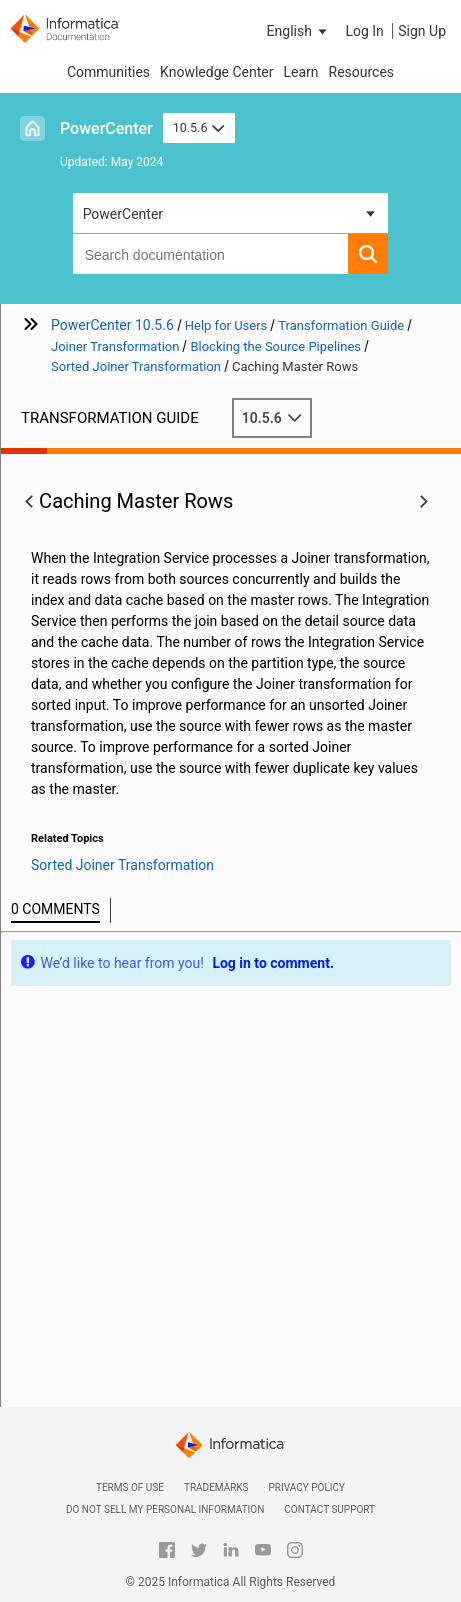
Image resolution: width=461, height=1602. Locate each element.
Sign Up (422, 31)
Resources (362, 72)
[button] (299, 31)
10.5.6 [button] (199, 127)
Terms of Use (130, 1487)
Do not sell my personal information (165, 1509)
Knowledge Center (216, 72)
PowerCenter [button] (123, 214)
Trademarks (216, 1487)
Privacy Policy (307, 1487)
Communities (108, 72)
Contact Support (329, 1509)
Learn (300, 72)
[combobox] (211, 254)
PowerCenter (106, 128)
